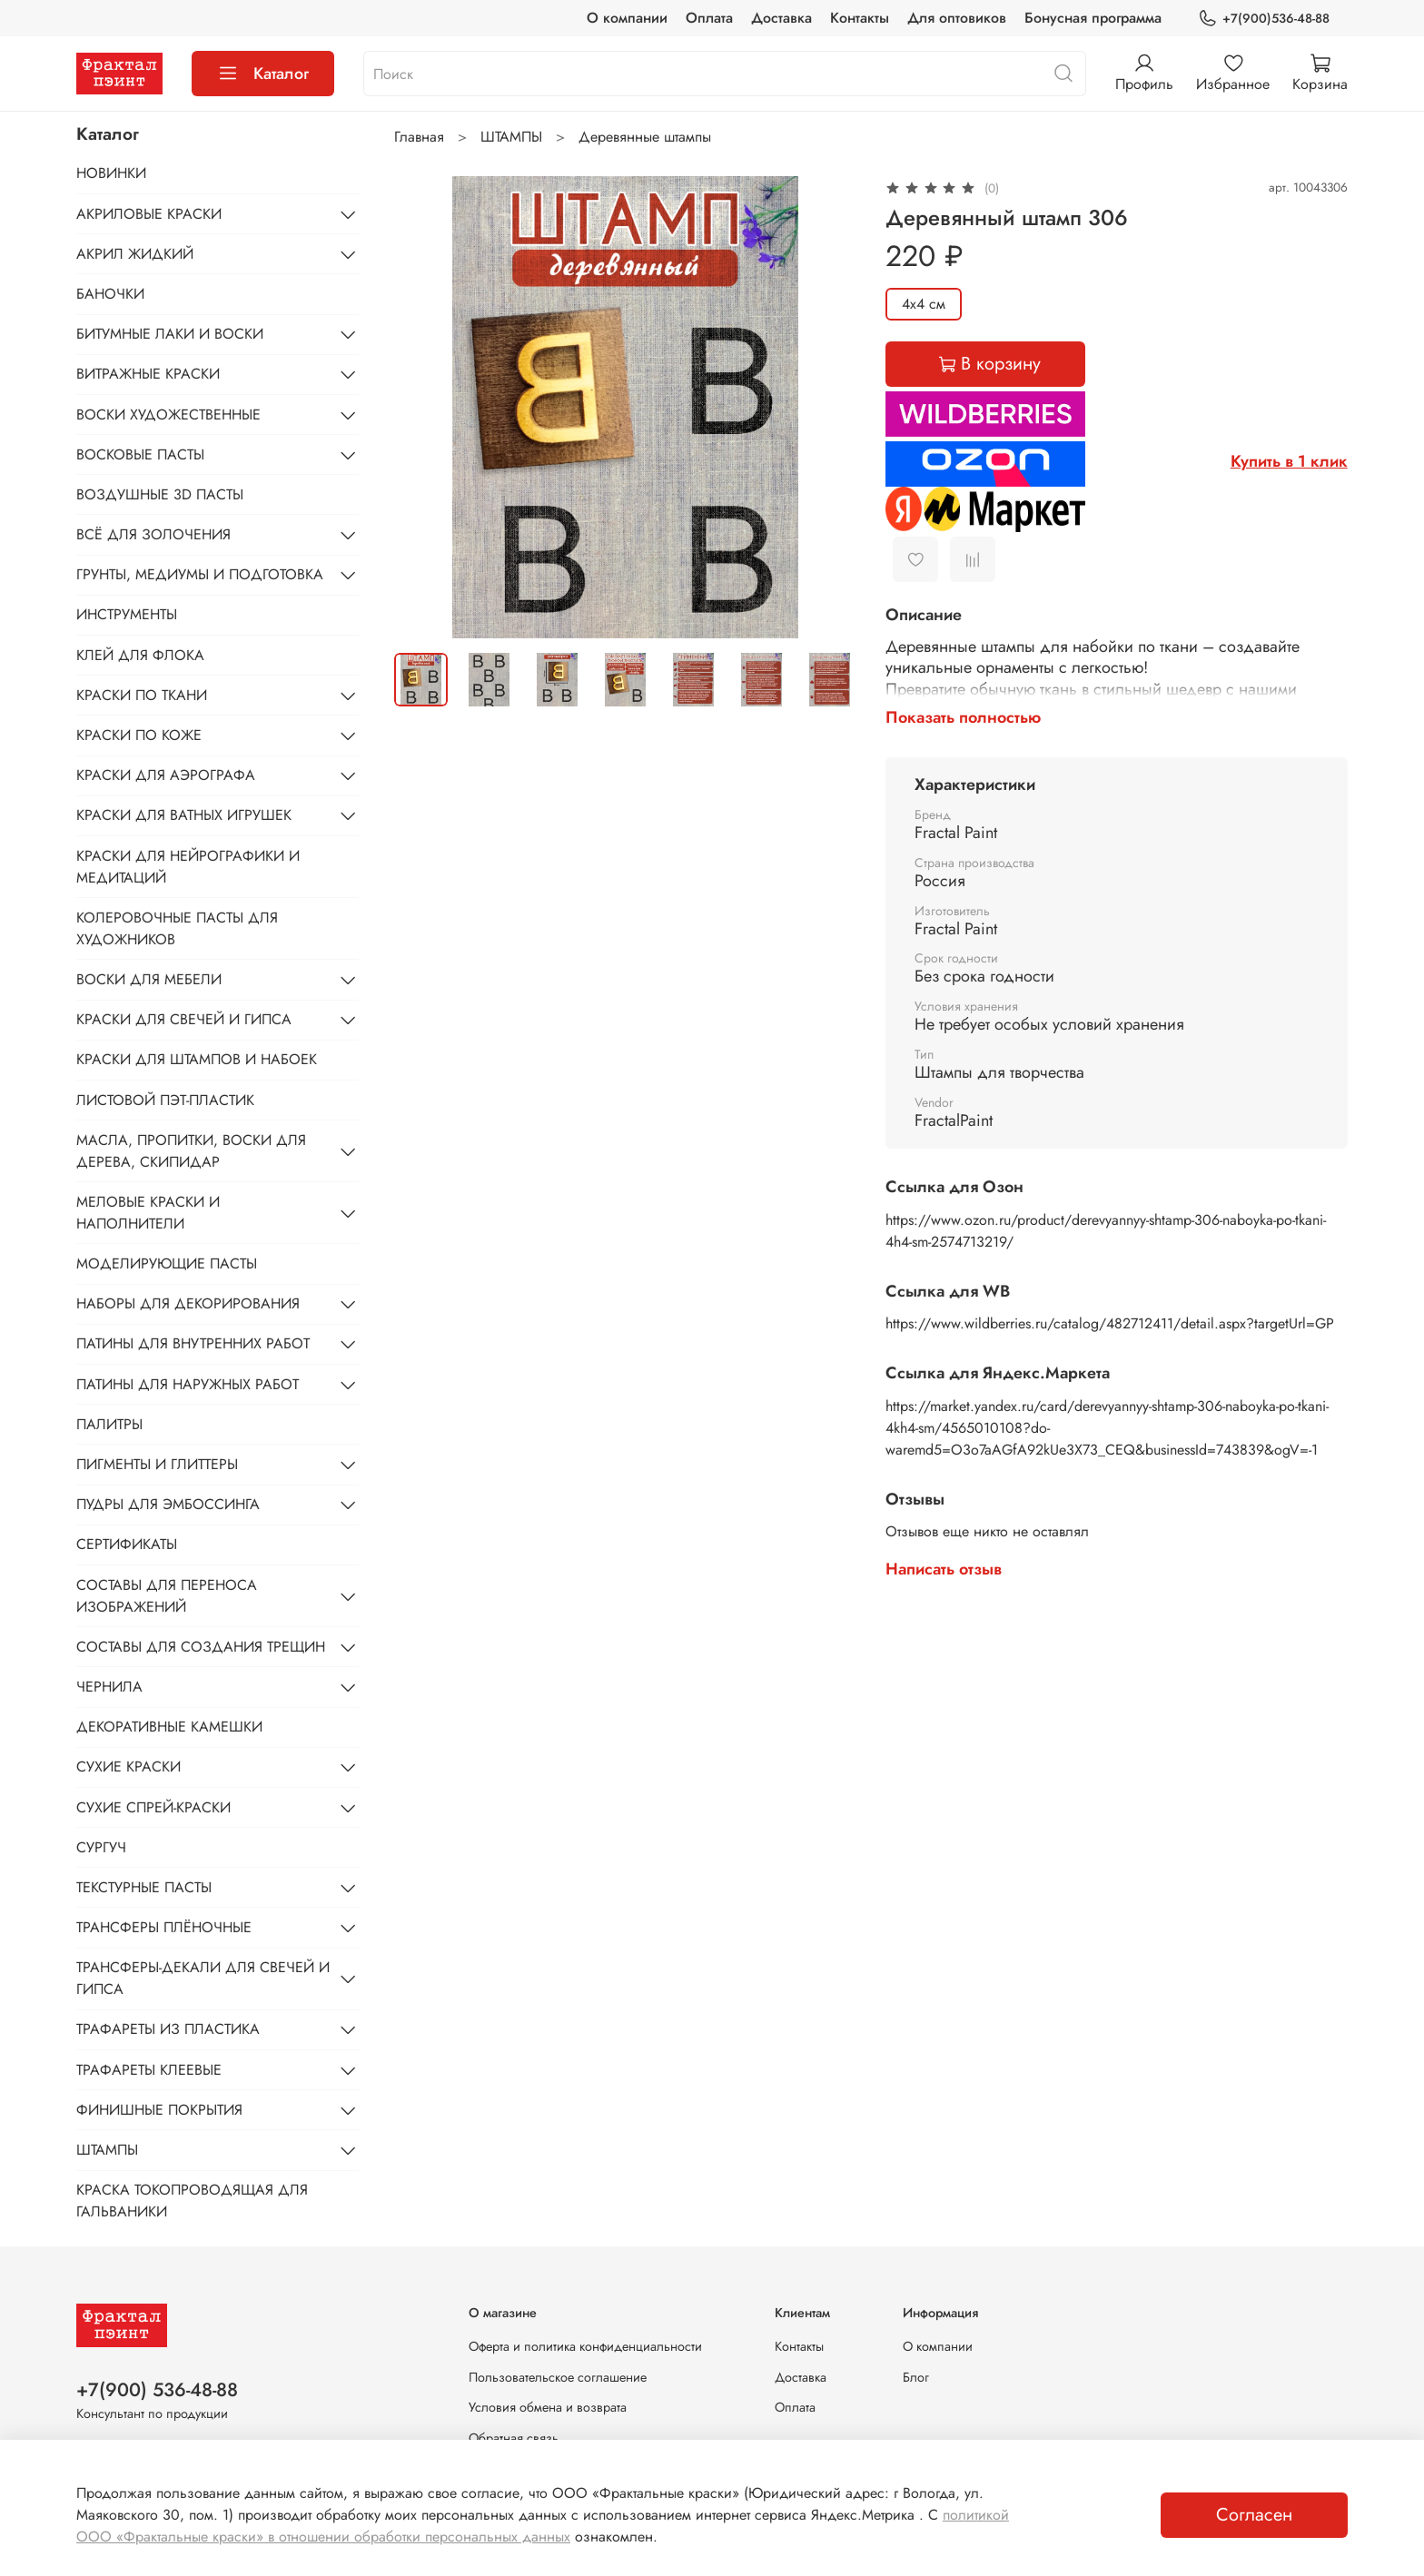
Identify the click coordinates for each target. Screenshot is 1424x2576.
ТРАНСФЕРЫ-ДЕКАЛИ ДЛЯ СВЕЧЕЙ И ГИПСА (203, 1978)
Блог (916, 2377)
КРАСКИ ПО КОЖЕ (139, 735)
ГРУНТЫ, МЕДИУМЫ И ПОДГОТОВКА (199, 574)
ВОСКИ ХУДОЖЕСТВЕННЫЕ (168, 414)
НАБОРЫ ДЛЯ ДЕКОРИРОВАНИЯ (188, 1303)
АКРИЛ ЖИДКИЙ (134, 253)
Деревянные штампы (644, 136)
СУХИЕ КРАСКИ (128, 1766)
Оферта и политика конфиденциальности (585, 2346)
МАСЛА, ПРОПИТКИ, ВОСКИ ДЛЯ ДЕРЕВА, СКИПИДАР (191, 1151)
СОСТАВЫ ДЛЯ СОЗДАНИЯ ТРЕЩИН (200, 1646)
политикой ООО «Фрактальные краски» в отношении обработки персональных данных (542, 2525)
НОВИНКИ (111, 173)
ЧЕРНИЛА (109, 1686)
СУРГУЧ (101, 1847)
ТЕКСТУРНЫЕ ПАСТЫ (144, 1887)
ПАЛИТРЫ (109, 1424)
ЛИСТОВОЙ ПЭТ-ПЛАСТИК (165, 1100)
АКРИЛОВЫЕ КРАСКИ (149, 213)
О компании (627, 17)
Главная (419, 136)
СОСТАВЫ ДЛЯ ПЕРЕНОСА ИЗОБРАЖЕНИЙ (166, 1595)
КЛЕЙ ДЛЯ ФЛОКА (140, 655)
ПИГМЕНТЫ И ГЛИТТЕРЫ (157, 1464)
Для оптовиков (956, 17)
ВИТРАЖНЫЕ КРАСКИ (148, 373)
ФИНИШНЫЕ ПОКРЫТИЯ (159, 2109)
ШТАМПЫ (511, 136)
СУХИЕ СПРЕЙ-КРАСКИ (153, 1807)
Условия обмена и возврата (548, 2407)
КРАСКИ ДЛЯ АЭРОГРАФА (165, 775)
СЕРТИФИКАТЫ (126, 1544)
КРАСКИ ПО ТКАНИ (141, 695)
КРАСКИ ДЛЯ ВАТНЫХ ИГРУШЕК (184, 814)
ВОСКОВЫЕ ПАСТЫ (140, 454)
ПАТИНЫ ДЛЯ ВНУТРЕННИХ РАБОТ (193, 1343)
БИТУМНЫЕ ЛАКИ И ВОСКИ (169, 333)
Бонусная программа (1093, 17)
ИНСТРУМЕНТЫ (126, 614)
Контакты (859, 17)
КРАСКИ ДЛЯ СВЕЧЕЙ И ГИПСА (184, 1019)
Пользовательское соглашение (558, 2377)
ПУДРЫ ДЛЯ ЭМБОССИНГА (168, 1504)
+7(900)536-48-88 (1264, 18)
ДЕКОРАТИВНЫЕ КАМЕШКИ (169, 1726)
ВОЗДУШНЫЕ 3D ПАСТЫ (159, 494)
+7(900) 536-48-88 (157, 2389)
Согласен (1254, 2515)
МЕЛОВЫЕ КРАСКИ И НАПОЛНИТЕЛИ (148, 1212)
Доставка (781, 17)
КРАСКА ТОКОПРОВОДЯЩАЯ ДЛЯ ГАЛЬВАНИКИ (192, 2200)
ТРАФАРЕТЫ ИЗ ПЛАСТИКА (168, 2028)
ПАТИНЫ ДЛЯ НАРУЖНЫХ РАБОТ (187, 1384)
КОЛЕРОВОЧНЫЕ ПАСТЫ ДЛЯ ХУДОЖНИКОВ (177, 928)
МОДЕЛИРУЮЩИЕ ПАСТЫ (166, 1263)
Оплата (709, 17)
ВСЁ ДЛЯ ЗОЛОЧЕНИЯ (153, 534)
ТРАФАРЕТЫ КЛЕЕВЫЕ (149, 2069)
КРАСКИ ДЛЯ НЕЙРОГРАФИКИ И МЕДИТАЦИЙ (188, 866)
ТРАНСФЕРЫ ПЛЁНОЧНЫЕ (164, 1927)
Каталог (263, 73)
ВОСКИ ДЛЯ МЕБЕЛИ (149, 979)
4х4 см (923, 303)
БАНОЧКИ (110, 293)
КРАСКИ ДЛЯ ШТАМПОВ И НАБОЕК (196, 1059)
